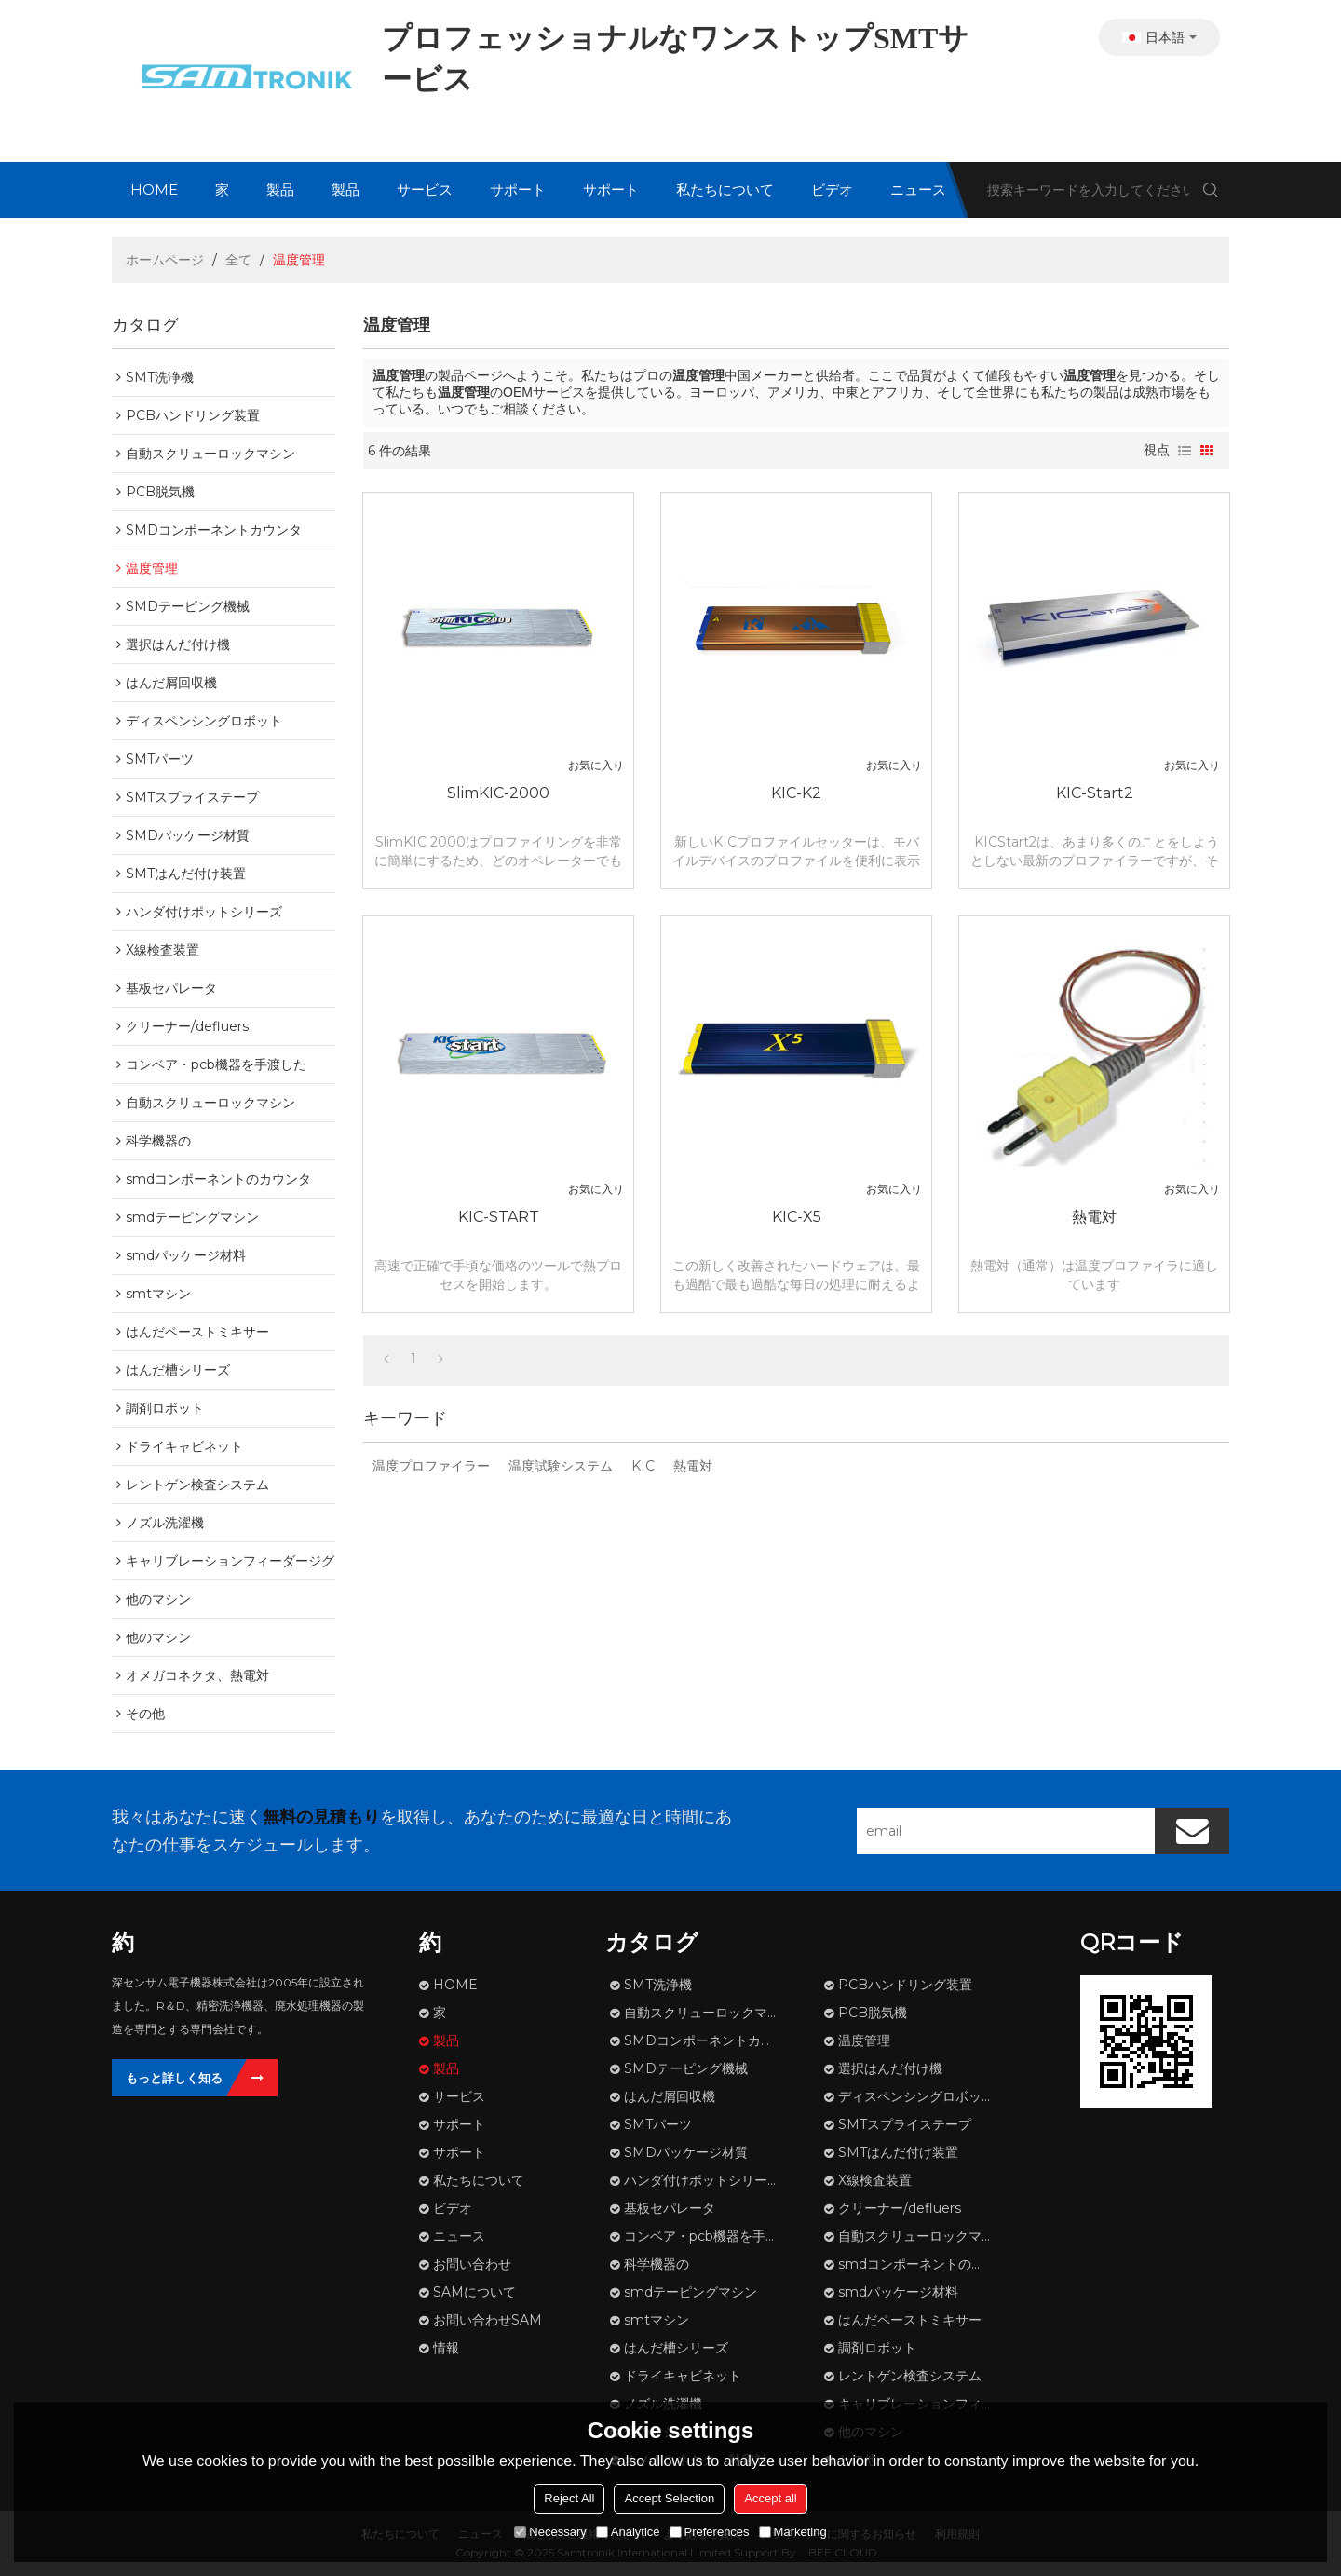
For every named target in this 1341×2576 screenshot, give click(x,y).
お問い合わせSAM (487, 2320)
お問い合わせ (472, 2264)
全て (238, 259)
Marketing (793, 2532)
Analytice (628, 2532)
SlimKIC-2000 (498, 793)
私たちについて (725, 189)
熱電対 (1094, 1217)
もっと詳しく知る (174, 2077)
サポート (518, 189)
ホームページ (165, 259)
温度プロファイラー (431, 1465)
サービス (425, 189)
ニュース (918, 189)
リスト (1184, 450)
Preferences (710, 2532)
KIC (643, 1465)
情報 (446, 2347)
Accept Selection (669, 2498)
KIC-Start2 (1094, 793)
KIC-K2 (796, 793)
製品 (280, 189)
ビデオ (832, 189)
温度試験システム (560, 1465)
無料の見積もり (321, 1817)
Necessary (550, 2532)
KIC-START (498, 1217)
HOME (154, 189)
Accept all (770, 2498)
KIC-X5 (796, 1217)
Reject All (569, 2498)
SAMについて (474, 2292)
